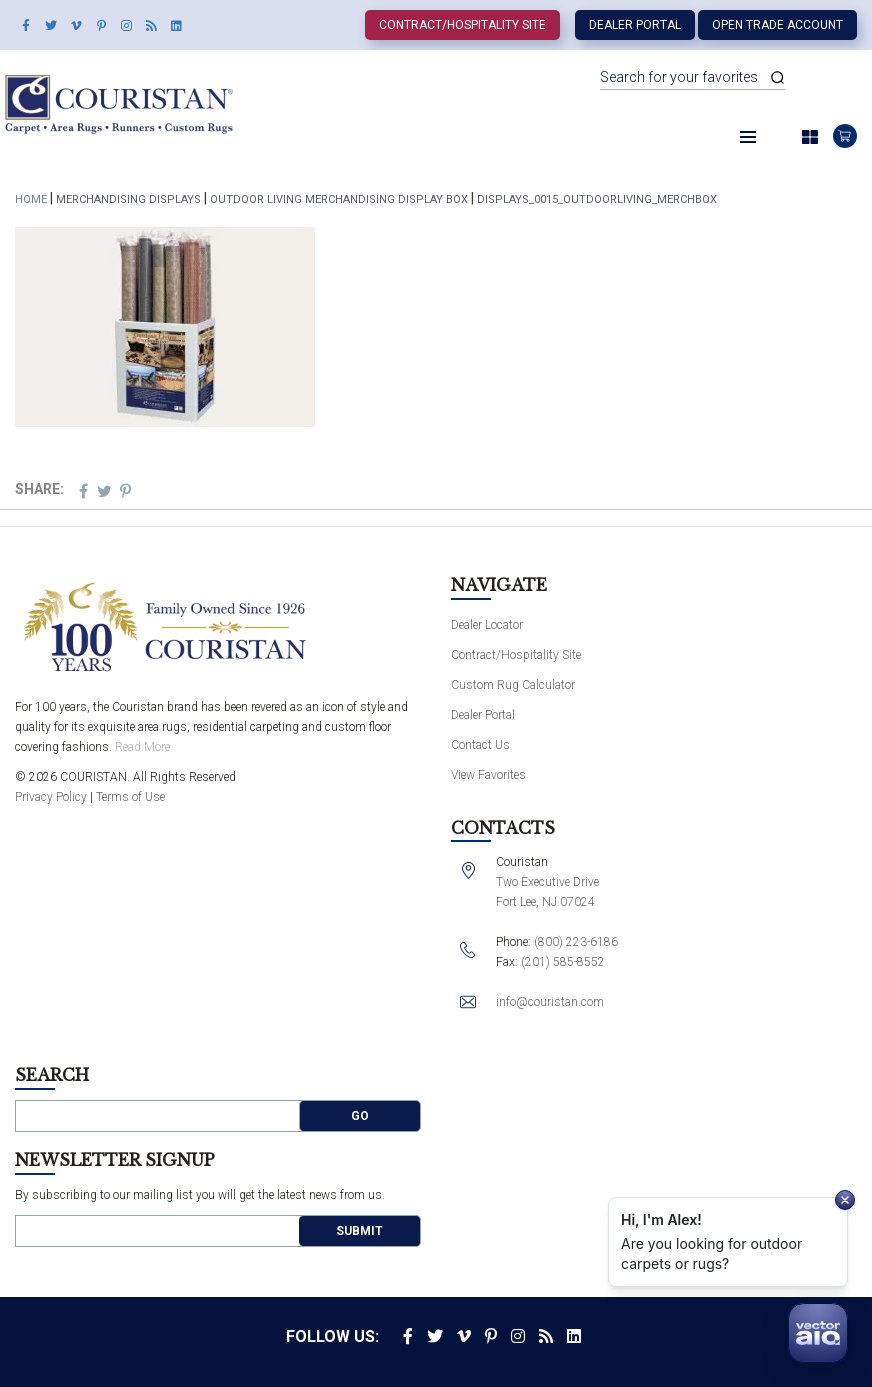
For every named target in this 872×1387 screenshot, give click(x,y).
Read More (142, 747)
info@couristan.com (550, 1002)
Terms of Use (130, 797)
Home (31, 199)
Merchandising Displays (128, 199)
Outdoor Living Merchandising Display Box (339, 199)
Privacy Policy (51, 797)
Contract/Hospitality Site (462, 25)
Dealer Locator (487, 625)
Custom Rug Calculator (513, 685)
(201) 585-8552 (563, 962)
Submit (359, 1231)
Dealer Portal (635, 25)
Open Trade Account (777, 25)
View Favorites (488, 775)
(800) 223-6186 (576, 942)
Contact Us (480, 745)
